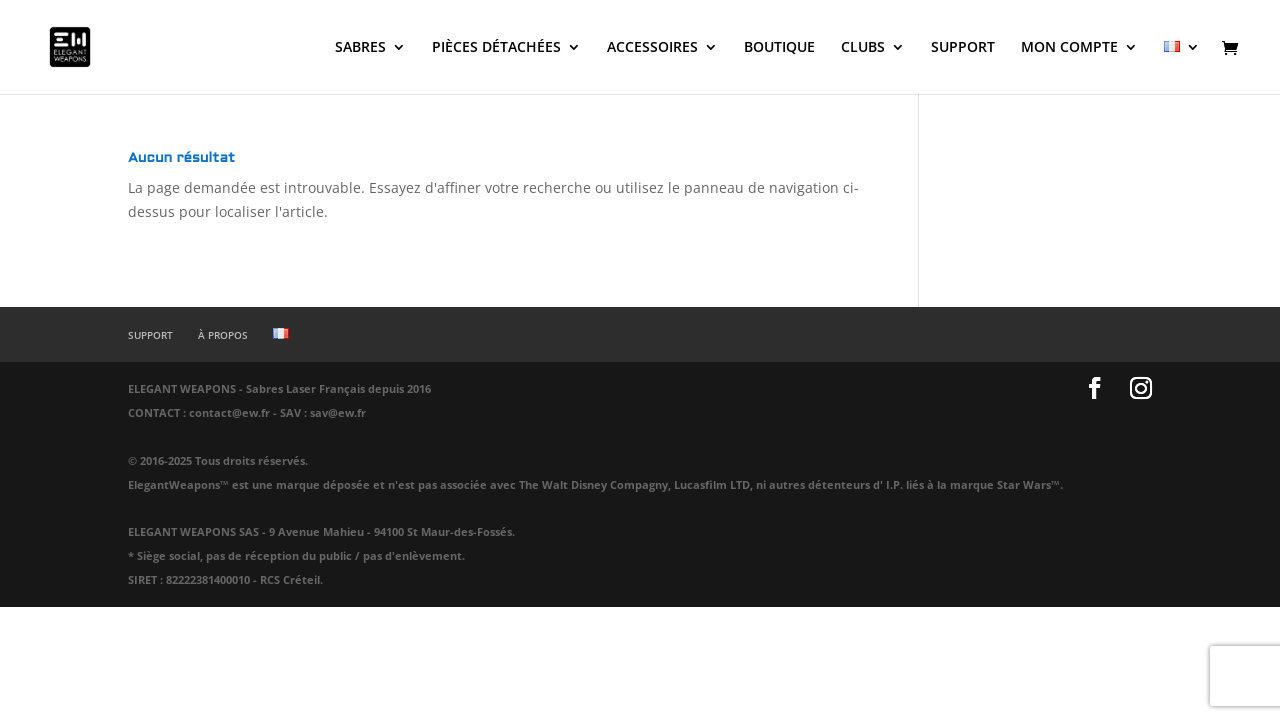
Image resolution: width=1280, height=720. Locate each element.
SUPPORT (963, 48)
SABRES (360, 48)
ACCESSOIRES (652, 48)
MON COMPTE (1069, 48)
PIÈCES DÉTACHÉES (496, 48)
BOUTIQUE (779, 48)
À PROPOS (223, 335)
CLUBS (863, 48)
